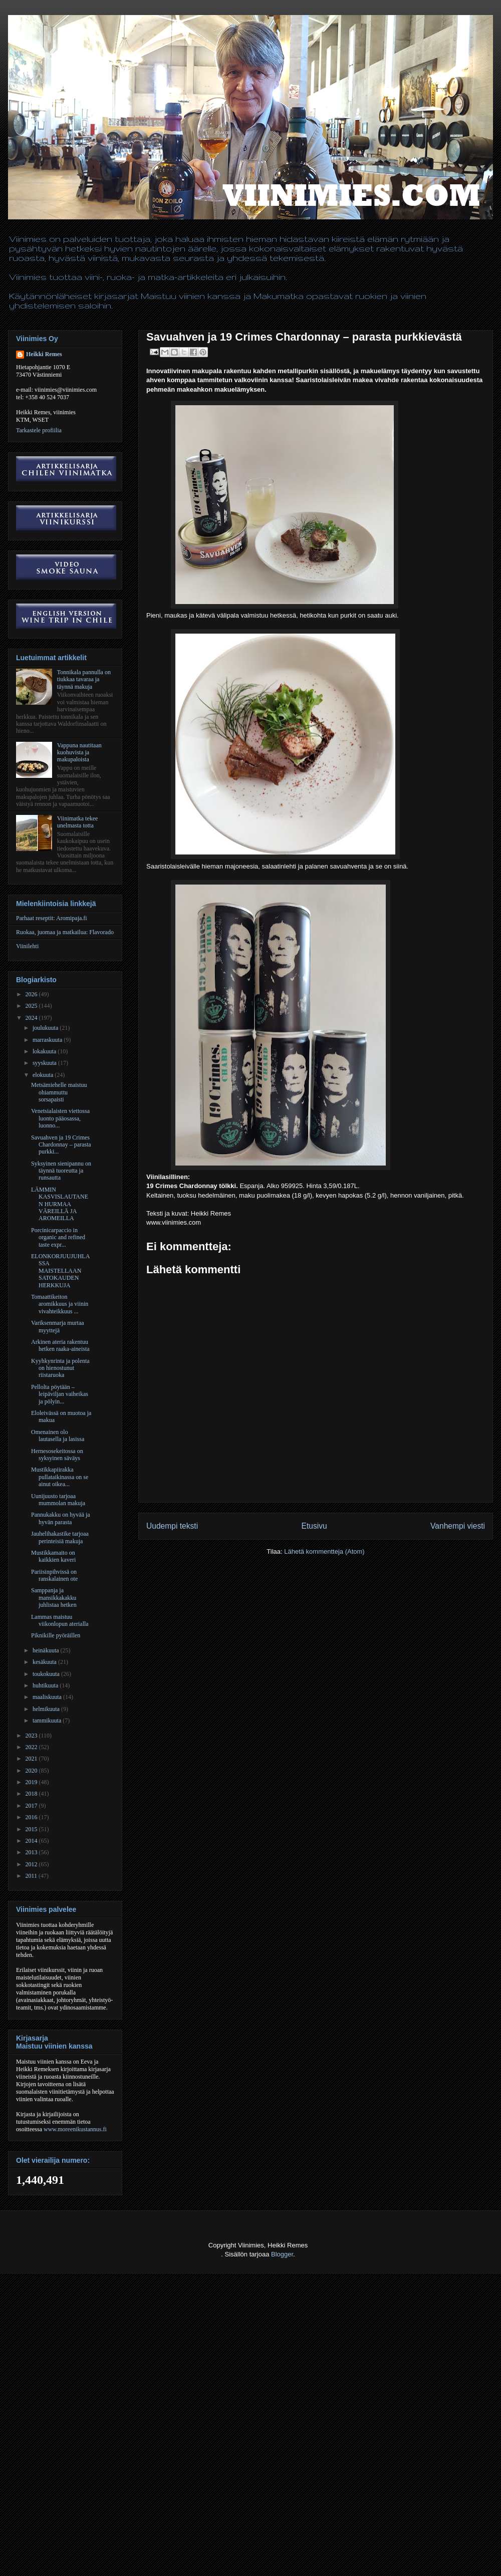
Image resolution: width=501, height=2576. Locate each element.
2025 (32, 1005)
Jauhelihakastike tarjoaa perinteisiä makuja (60, 1537)
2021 (32, 1758)
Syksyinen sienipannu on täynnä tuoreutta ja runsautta (61, 1171)
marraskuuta (48, 1039)
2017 (32, 1805)
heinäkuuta (47, 1650)
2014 (32, 1840)
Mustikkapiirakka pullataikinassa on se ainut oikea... (59, 1477)
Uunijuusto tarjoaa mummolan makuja (58, 1500)
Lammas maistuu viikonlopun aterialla (60, 1620)
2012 (32, 1864)
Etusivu (314, 1526)
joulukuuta (46, 1027)
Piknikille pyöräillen (55, 1635)
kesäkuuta (45, 1661)
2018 (32, 1793)
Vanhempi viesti (457, 1526)
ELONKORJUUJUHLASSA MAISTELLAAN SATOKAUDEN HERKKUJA (60, 1271)
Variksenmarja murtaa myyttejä (57, 1326)
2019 (32, 1782)
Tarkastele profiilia (39, 430)
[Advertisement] (94, 2480)
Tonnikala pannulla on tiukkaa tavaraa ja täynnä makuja (84, 679)
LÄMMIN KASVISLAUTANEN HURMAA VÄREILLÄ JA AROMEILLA (59, 1204)
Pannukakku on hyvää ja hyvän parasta (60, 1518)
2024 (32, 1017)
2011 (32, 1875)
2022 (32, 1747)
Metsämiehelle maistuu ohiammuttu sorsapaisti (59, 1092)
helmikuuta (47, 1708)
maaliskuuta (48, 1696)
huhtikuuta (46, 1685)
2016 (32, 1817)
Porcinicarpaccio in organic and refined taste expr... (58, 1237)
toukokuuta (47, 1673)
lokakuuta (45, 1051)
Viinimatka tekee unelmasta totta (77, 822)
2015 (32, 1829)
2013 (32, 1852)
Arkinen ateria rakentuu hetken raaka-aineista (60, 1345)
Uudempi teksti (172, 1526)
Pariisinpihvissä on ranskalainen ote (54, 1575)
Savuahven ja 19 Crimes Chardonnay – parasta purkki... (61, 1145)
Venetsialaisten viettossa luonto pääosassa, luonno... (60, 1118)
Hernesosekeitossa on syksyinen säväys (57, 1455)
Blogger (282, 2254)
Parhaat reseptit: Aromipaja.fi (51, 918)
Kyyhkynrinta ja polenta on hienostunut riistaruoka (60, 1368)
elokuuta (44, 1074)
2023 (32, 1735)
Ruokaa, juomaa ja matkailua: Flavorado (65, 932)
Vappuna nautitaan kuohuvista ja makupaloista (79, 752)
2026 (32, 994)
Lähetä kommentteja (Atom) (324, 1551)
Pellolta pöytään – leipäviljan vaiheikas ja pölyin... (59, 1394)
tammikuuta (48, 1720)
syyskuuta (45, 1062)
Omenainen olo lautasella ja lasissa (57, 1435)
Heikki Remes (44, 354)
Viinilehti (27, 946)
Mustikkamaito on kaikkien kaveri (53, 1556)
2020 (32, 1770)
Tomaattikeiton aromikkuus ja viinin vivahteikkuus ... (59, 1304)
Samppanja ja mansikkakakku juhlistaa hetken (54, 1597)
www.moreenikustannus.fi (75, 2129)
